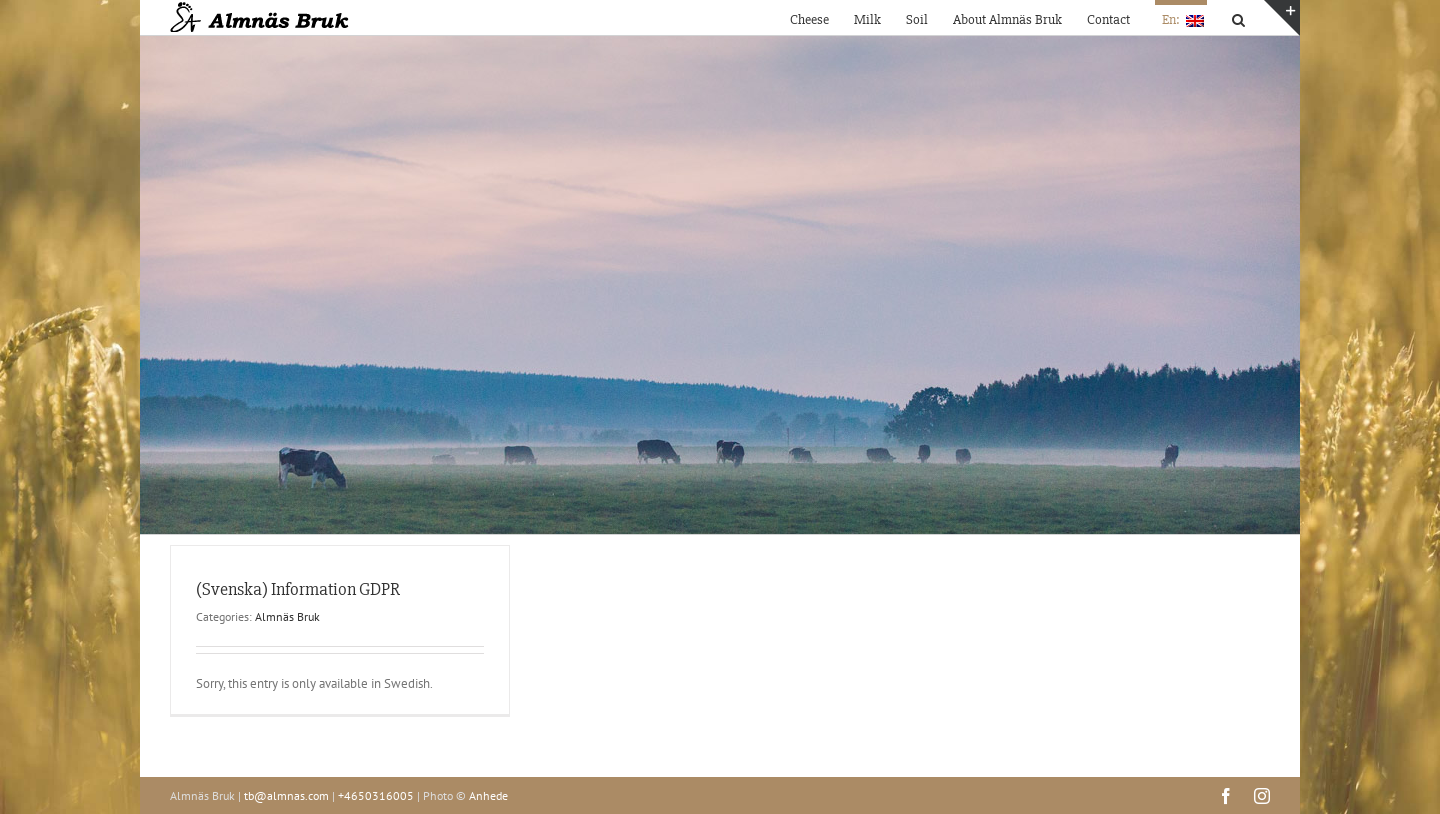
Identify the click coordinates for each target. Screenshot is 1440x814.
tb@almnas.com (286, 795)
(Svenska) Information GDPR (298, 589)
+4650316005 (376, 795)
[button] (1238, 17)
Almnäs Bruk (287, 616)
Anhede (488, 795)
